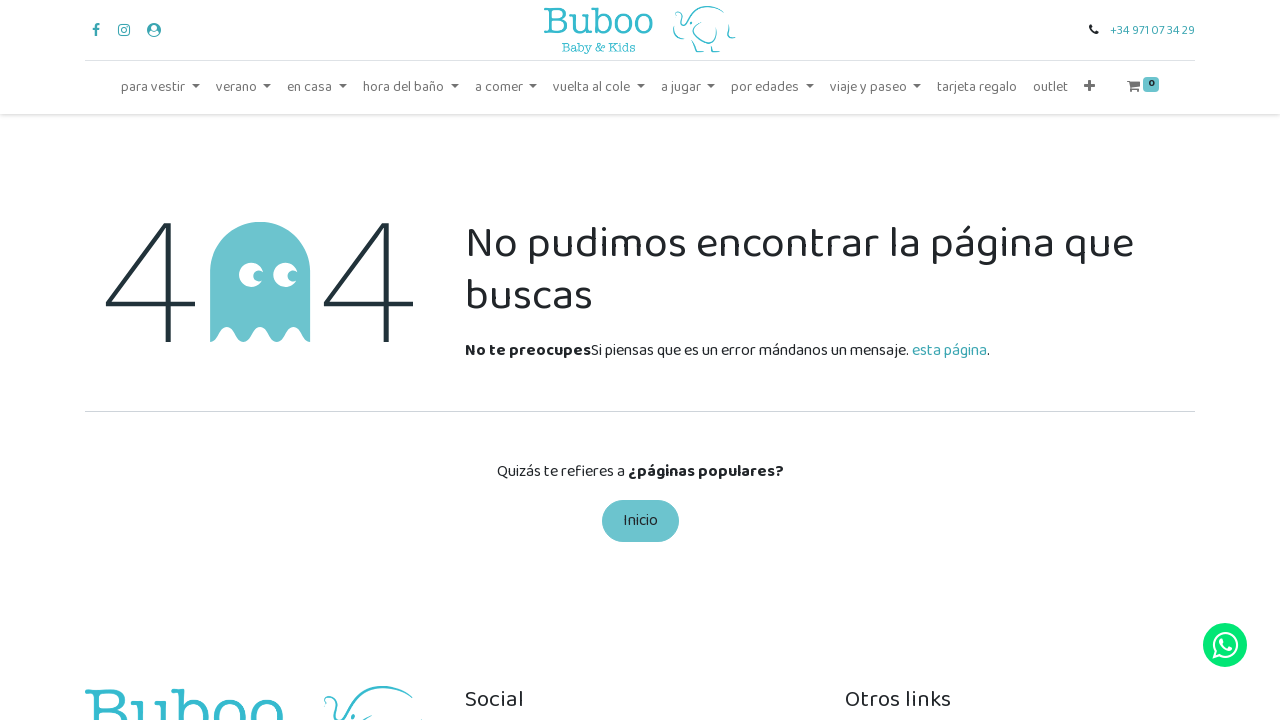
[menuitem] (977, 87)
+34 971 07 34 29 (1152, 30)
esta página (949, 350)
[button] (1089, 87)
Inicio (640, 520)
